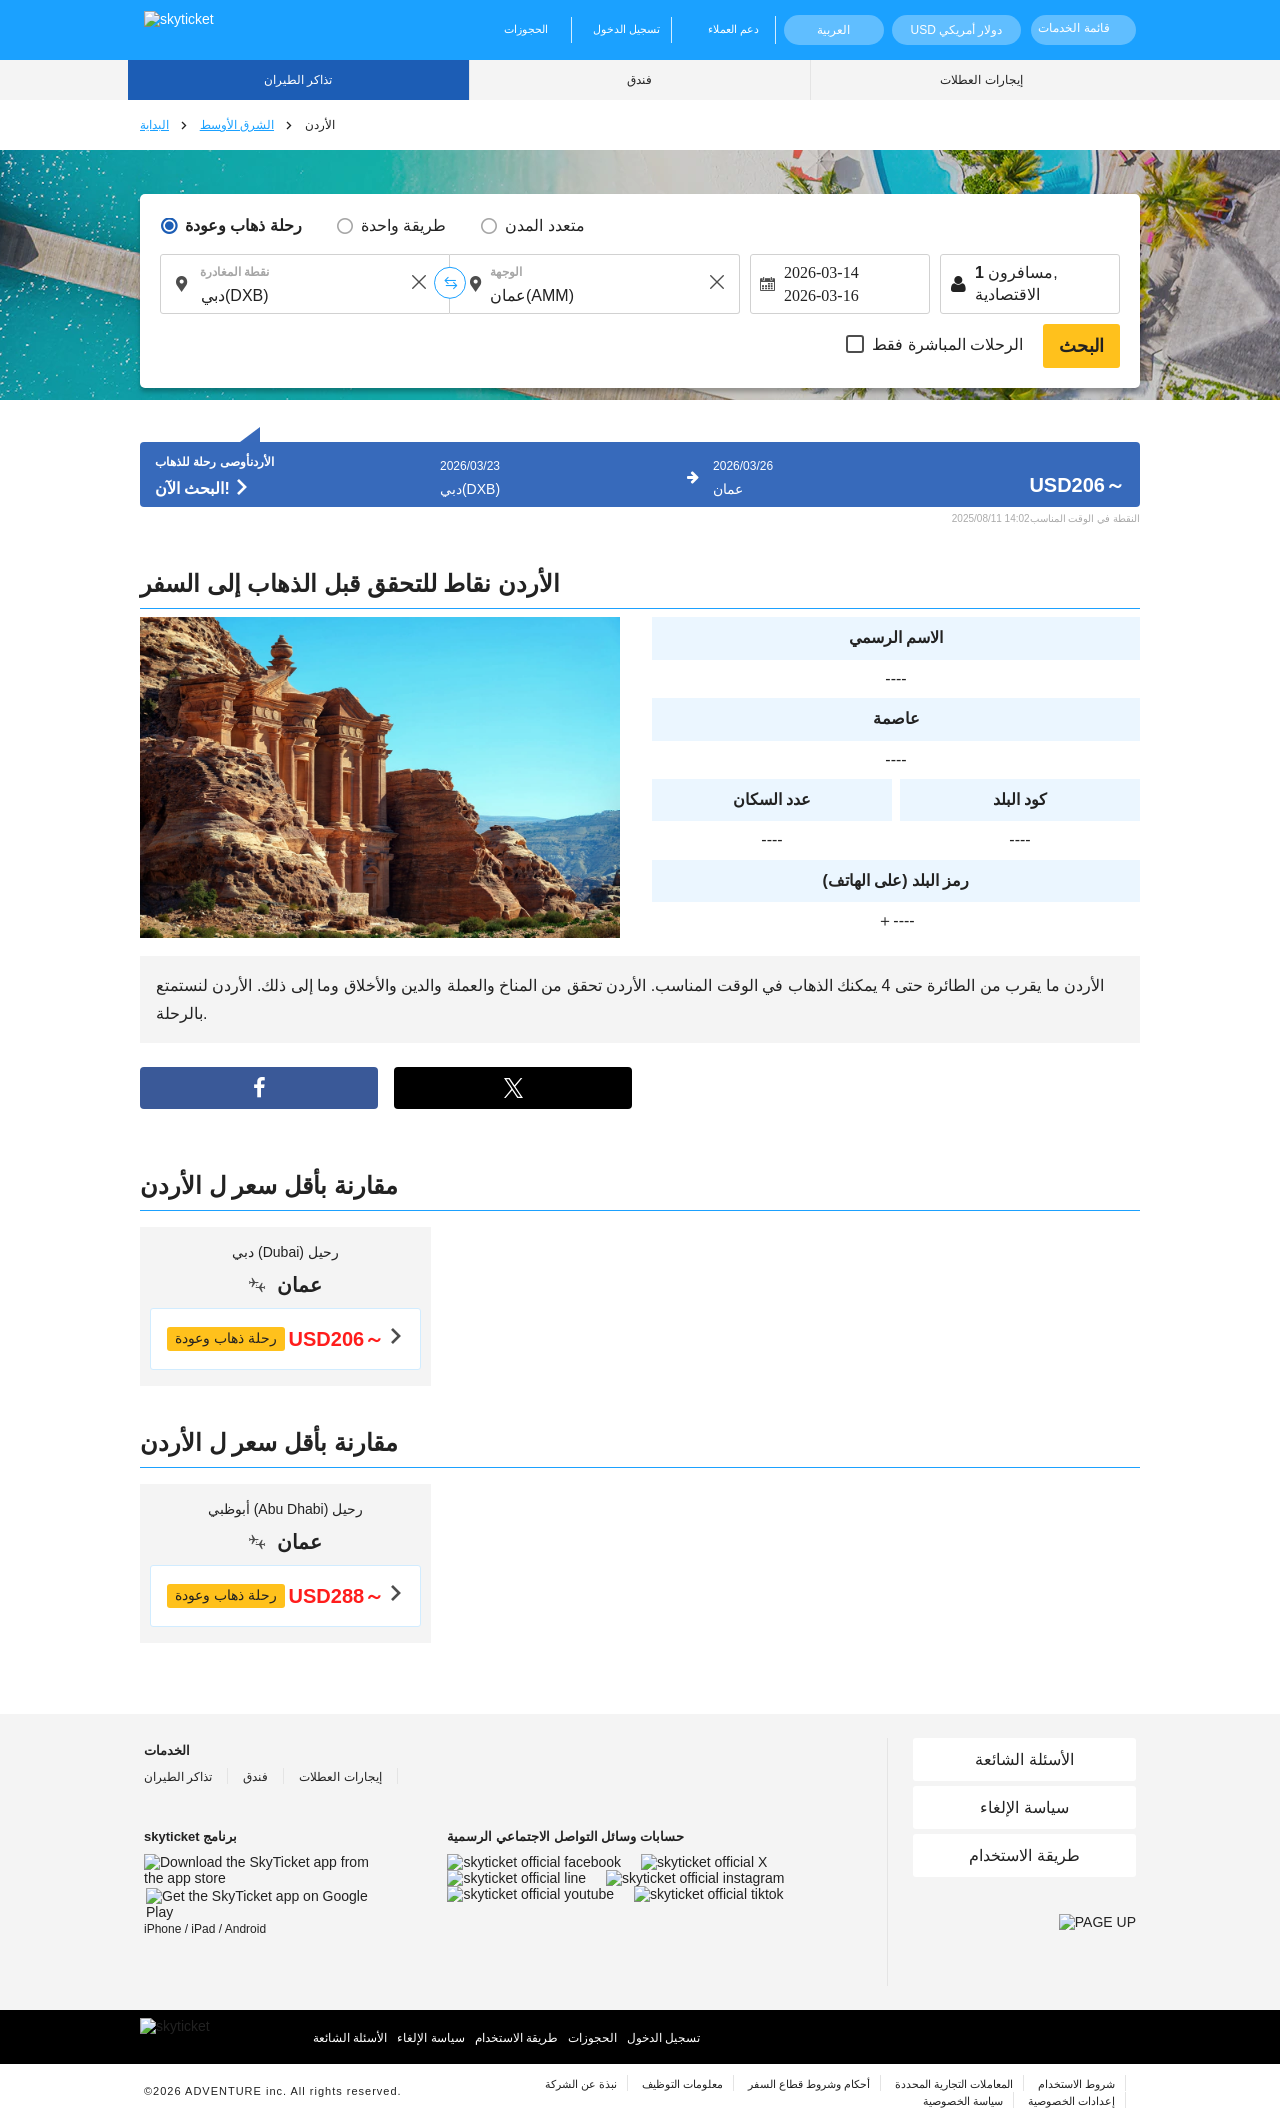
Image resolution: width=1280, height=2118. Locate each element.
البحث (1081, 346)
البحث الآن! (202, 488)
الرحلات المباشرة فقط (947, 344)
